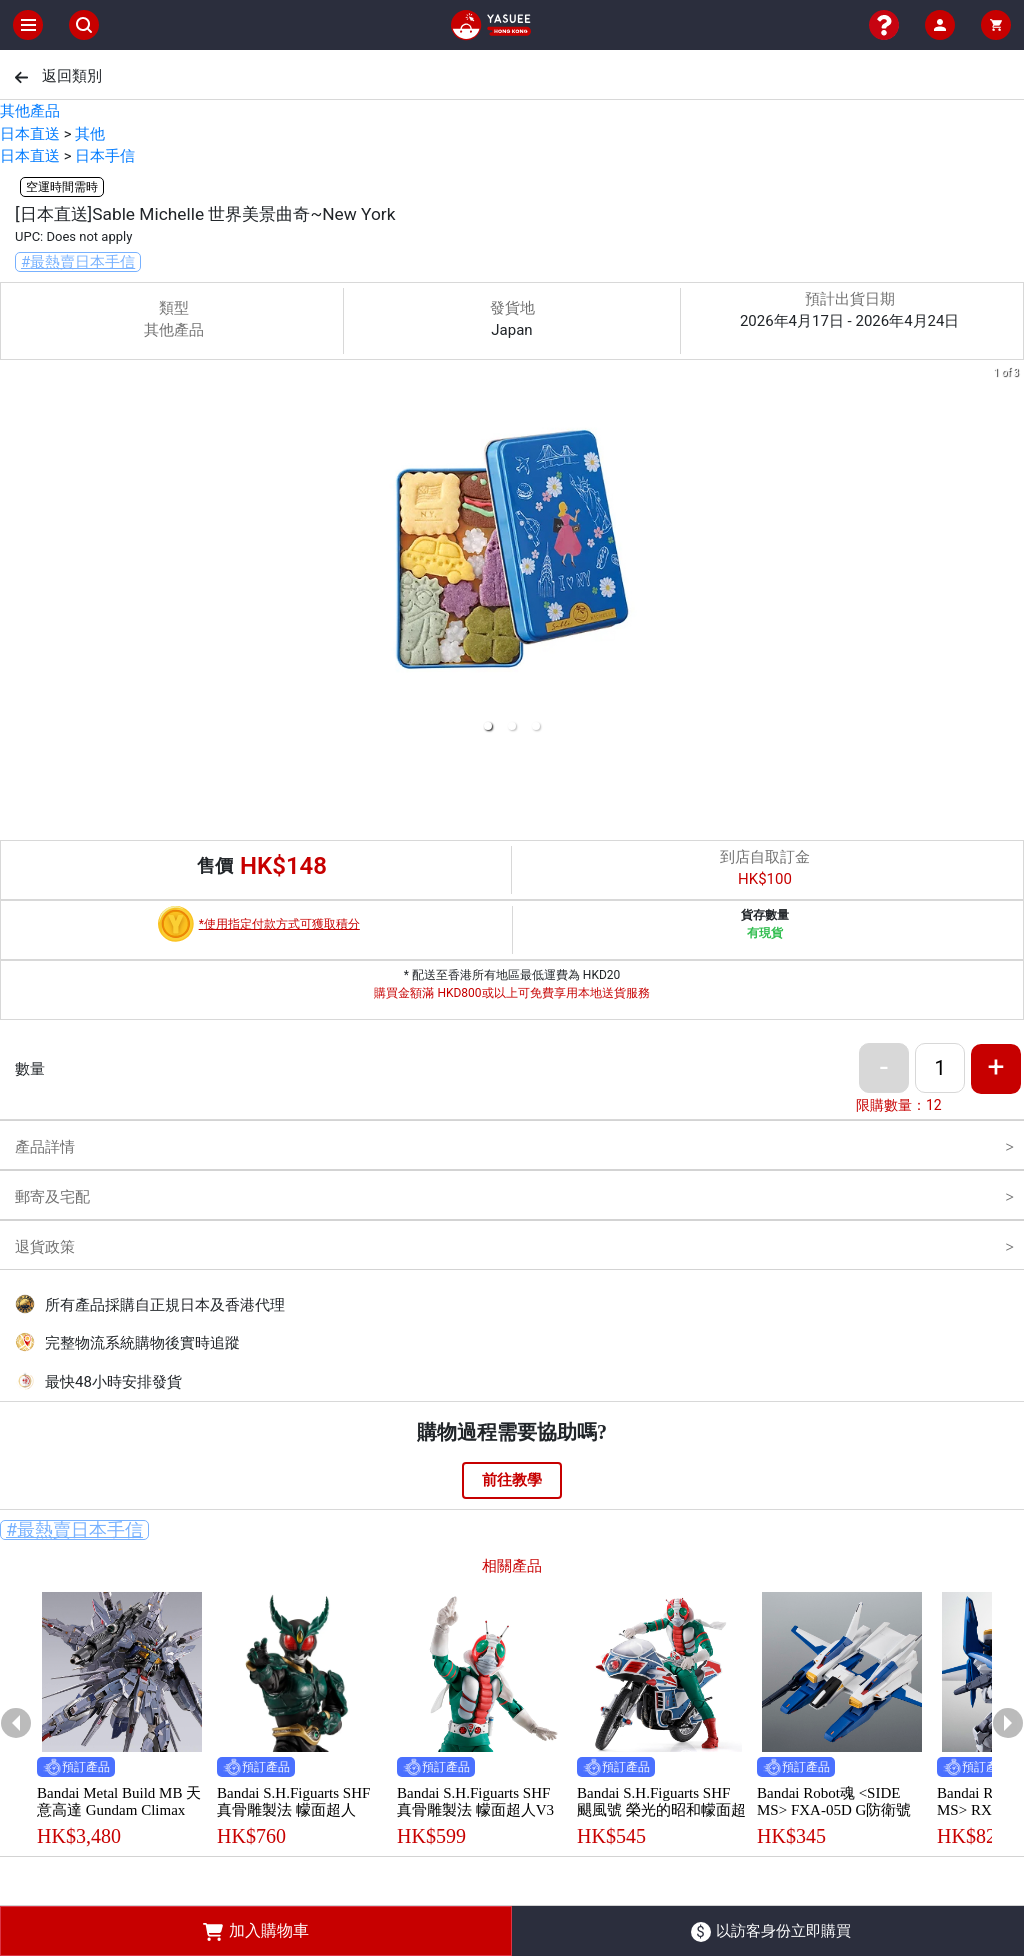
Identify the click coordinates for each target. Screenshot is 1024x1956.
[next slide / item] (1010, 553)
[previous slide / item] (14, 553)
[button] (488, 726)
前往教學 (512, 1480)
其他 (90, 134)
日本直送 (30, 134)
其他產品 (30, 111)
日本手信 (105, 156)
